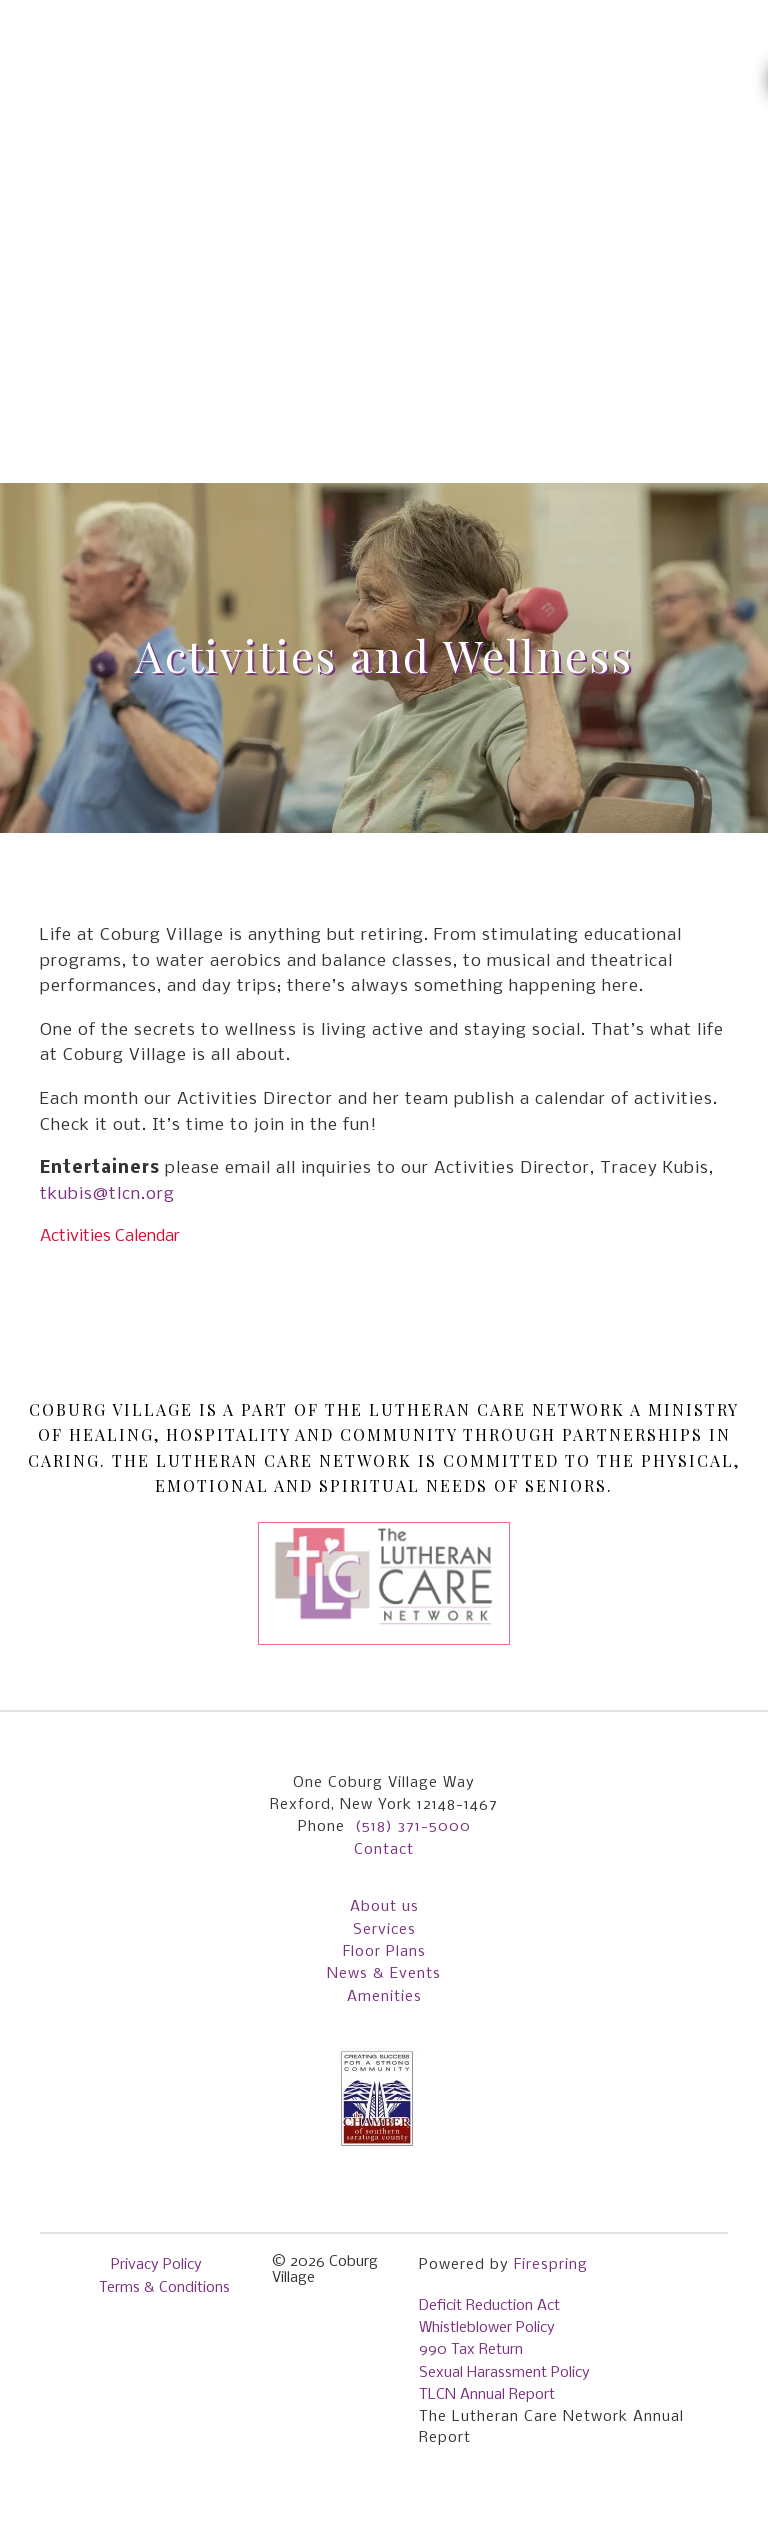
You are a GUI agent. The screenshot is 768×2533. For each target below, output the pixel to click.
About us (384, 1907)
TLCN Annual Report (487, 2395)
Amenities (384, 1997)
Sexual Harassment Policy (504, 2373)
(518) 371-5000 (413, 1827)
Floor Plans (384, 1952)
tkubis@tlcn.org (107, 1194)
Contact (384, 1850)
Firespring (551, 2265)
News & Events (384, 1974)
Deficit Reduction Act (489, 2306)
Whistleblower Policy (487, 2328)
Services (384, 1930)
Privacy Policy (156, 2265)
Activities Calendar (110, 1236)
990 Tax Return (471, 2350)
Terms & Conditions (164, 2288)
